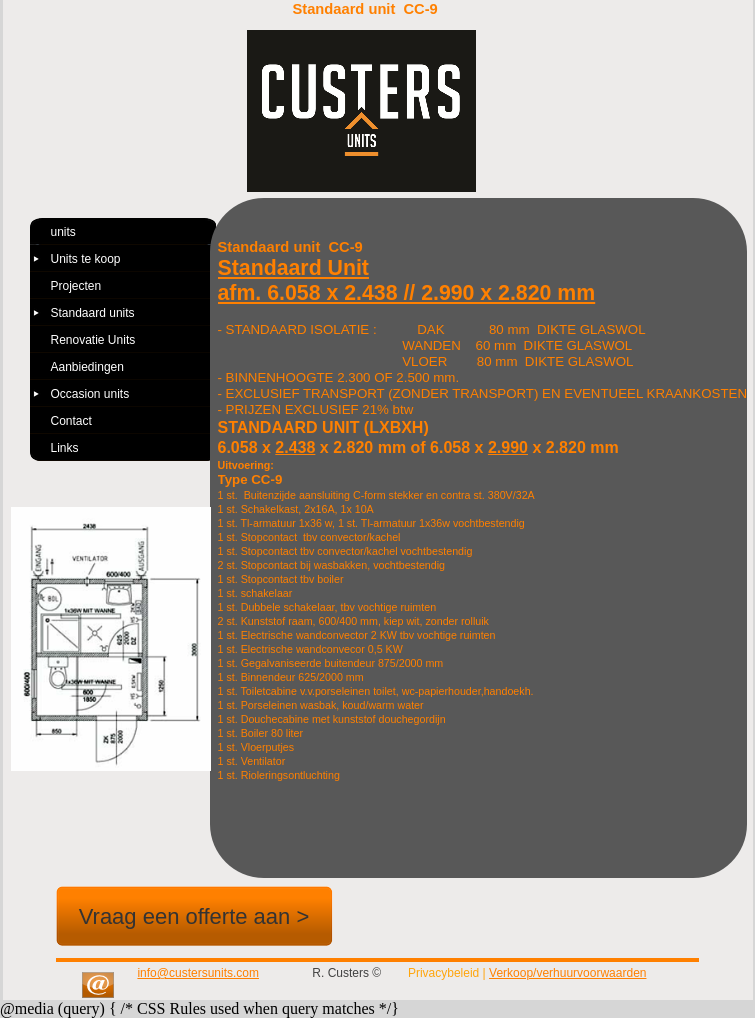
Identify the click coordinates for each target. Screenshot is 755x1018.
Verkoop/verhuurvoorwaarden (567, 973)
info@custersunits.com (198, 973)
